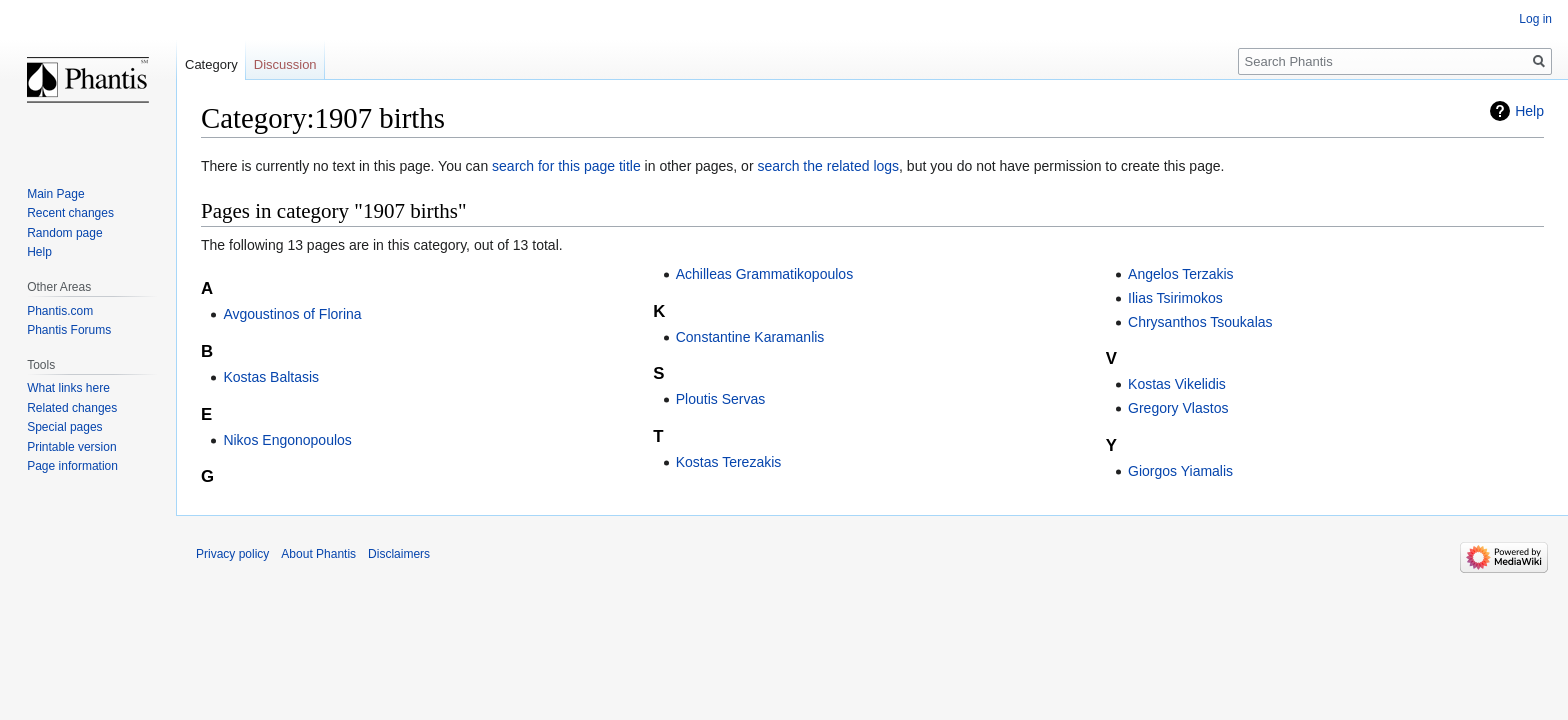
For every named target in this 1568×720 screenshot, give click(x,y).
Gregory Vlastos (1178, 408)
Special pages (64, 427)
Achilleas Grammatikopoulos (764, 274)
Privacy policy (232, 554)
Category (211, 64)
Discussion (285, 64)
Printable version (71, 447)
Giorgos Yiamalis (1180, 471)
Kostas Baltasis (271, 377)
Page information (72, 466)
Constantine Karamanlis (750, 337)
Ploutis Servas (720, 399)
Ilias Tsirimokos (1175, 298)
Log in (1535, 19)
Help (1529, 111)
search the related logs (828, 166)
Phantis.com (60, 311)
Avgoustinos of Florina (292, 314)
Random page (64, 233)
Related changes (72, 408)
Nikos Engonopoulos (287, 440)
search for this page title (566, 166)
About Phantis (318, 554)
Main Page (55, 194)
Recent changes (70, 213)
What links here (68, 388)
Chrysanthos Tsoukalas (1200, 322)
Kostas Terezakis (729, 462)
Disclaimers (399, 554)
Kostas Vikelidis (1177, 384)
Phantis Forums (69, 330)
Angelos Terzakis (1181, 274)
